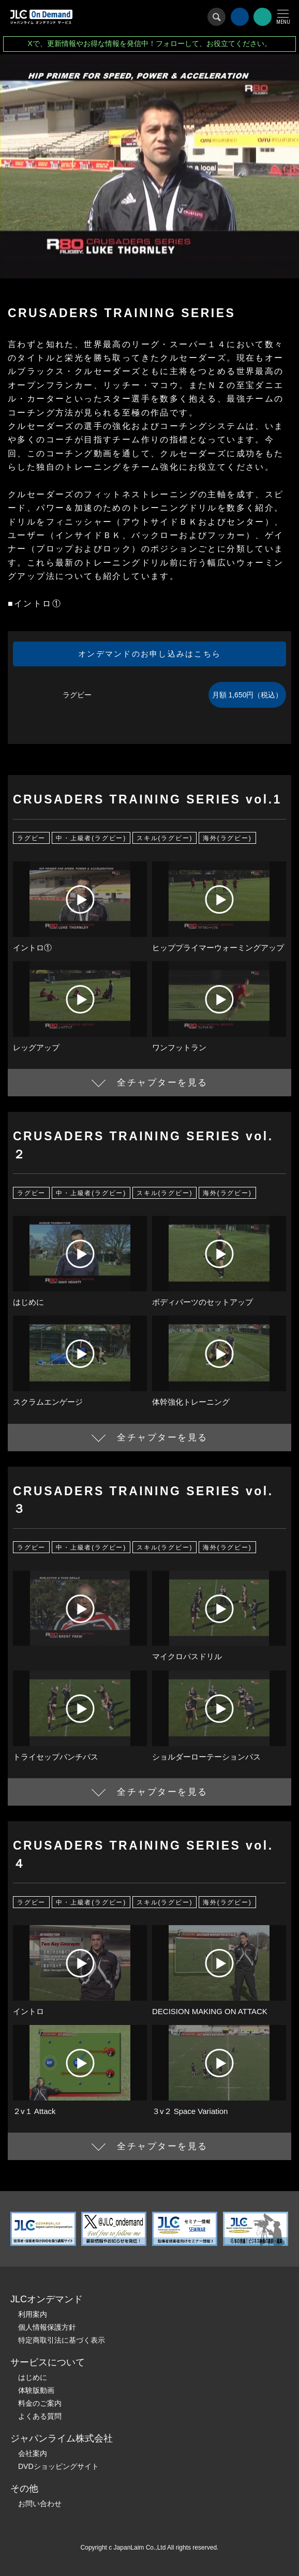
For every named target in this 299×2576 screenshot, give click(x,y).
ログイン (240, 17)
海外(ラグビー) (227, 838)
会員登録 (262, 17)
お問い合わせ (40, 2503)
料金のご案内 (40, 2403)
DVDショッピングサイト (58, 2466)
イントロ (28, 2011)
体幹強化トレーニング (191, 1401)
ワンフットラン (179, 1047)
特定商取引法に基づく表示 (61, 2340)
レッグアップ (36, 1047)
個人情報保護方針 (47, 2327)
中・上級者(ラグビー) (91, 838)
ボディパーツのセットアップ (202, 1302)
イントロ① (32, 947)
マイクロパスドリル (187, 1656)
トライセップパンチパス (55, 1756)
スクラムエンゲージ (48, 1401)
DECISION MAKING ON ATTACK (209, 2011)
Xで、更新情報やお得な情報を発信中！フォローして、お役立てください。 (149, 43)
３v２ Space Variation (190, 2111)
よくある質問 (40, 2416)
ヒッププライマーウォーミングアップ (218, 947)
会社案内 (32, 2453)
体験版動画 (36, 2390)
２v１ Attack (34, 2111)
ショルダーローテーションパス (206, 1756)
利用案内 (32, 2314)
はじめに (28, 1302)
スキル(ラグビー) (164, 838)
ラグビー (31, 838)
